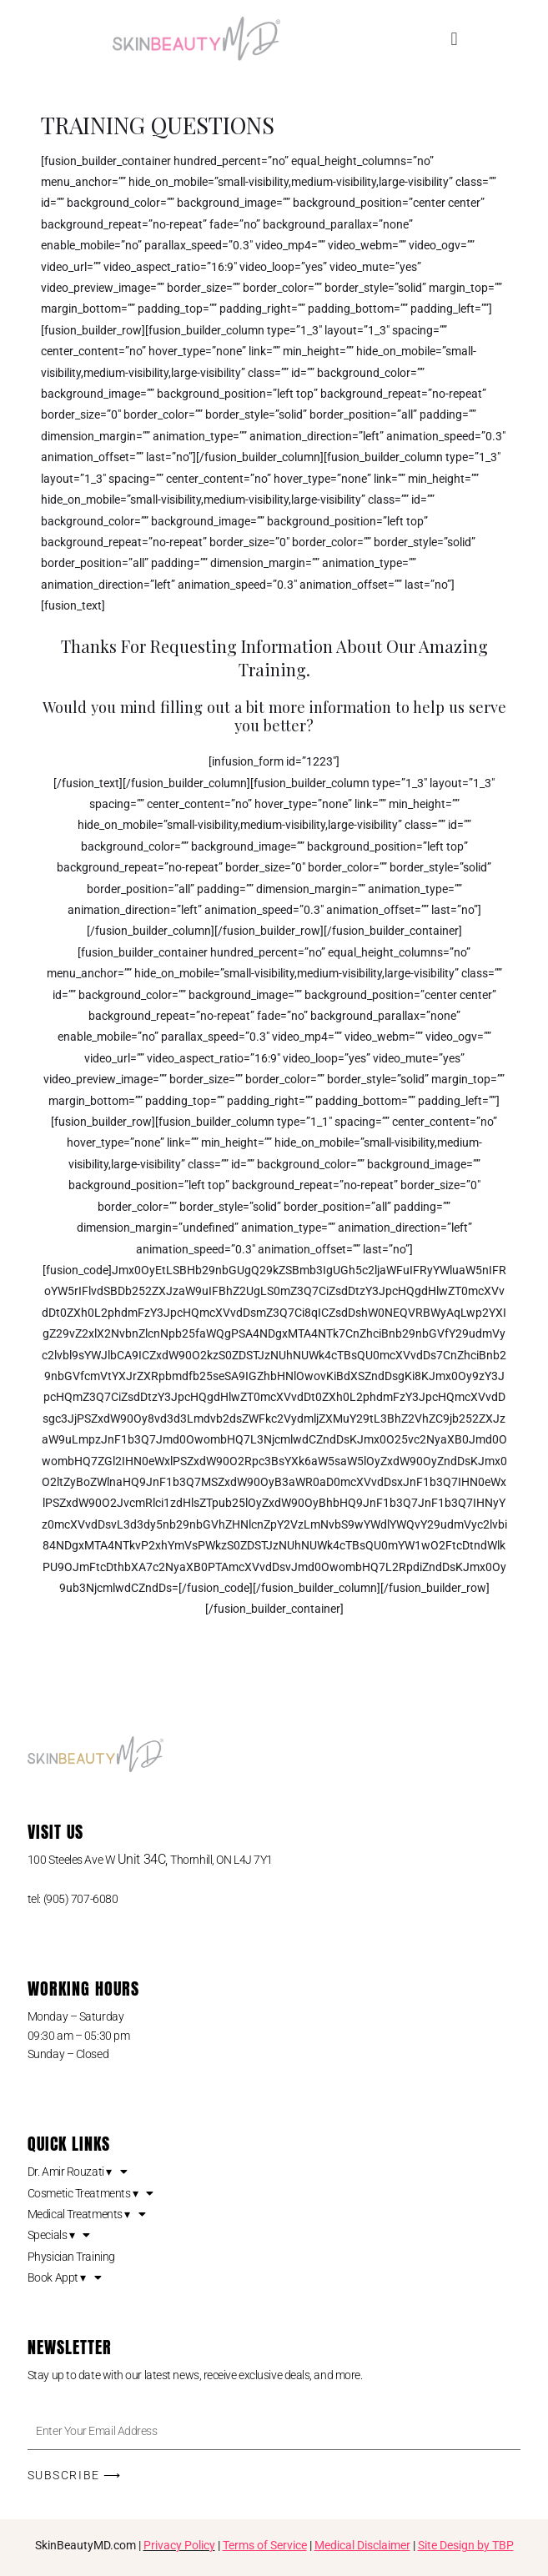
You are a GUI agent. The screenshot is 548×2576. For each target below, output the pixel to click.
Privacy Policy (179, 2545)
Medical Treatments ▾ (87, 2214)
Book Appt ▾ (65, 2277)
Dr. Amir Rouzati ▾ (77, 2171)
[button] (454, 39)
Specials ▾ (59, 2235)
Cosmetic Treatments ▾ (90, 2193)
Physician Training (71, 2256)
